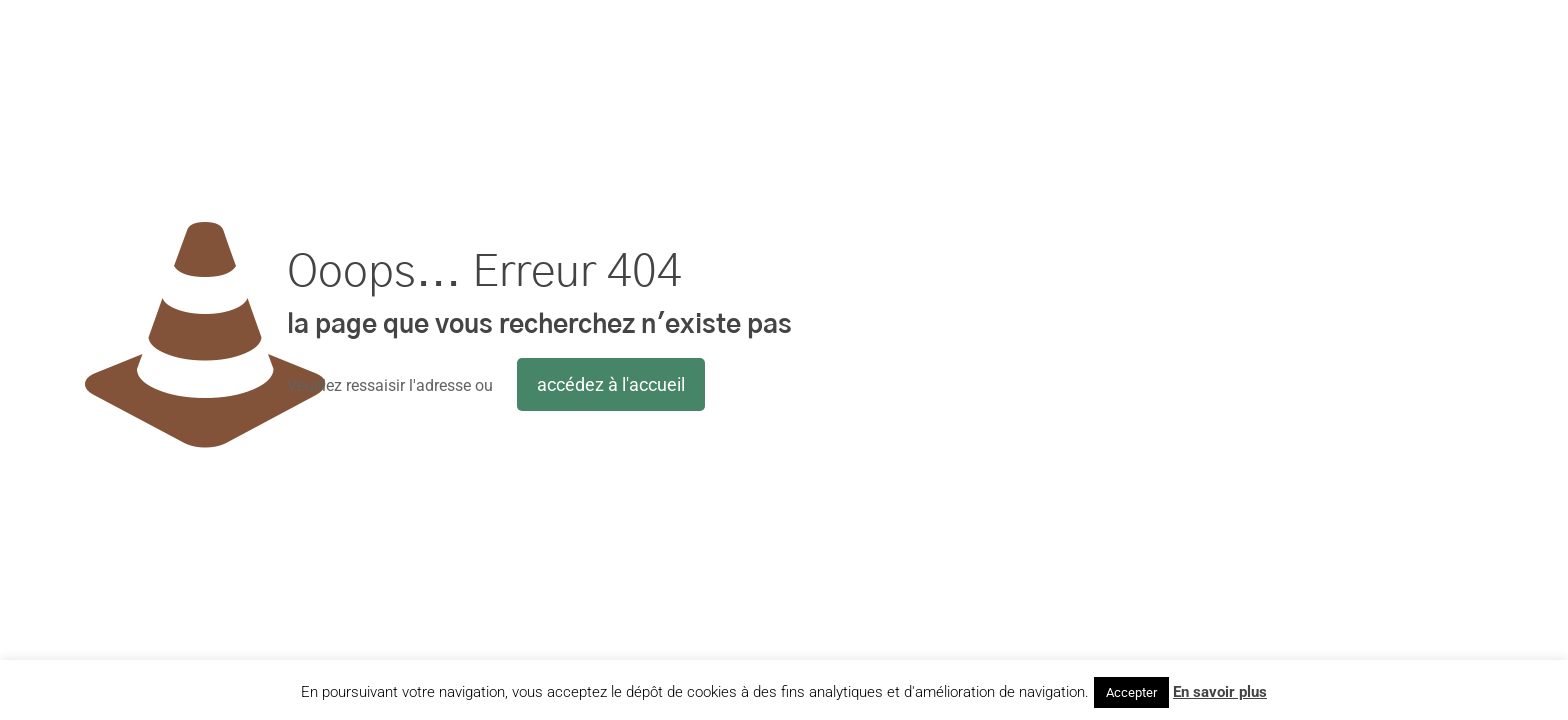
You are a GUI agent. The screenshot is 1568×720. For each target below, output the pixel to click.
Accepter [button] (1131, 692)
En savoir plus (1220, 692)
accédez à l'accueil (611, 384)
